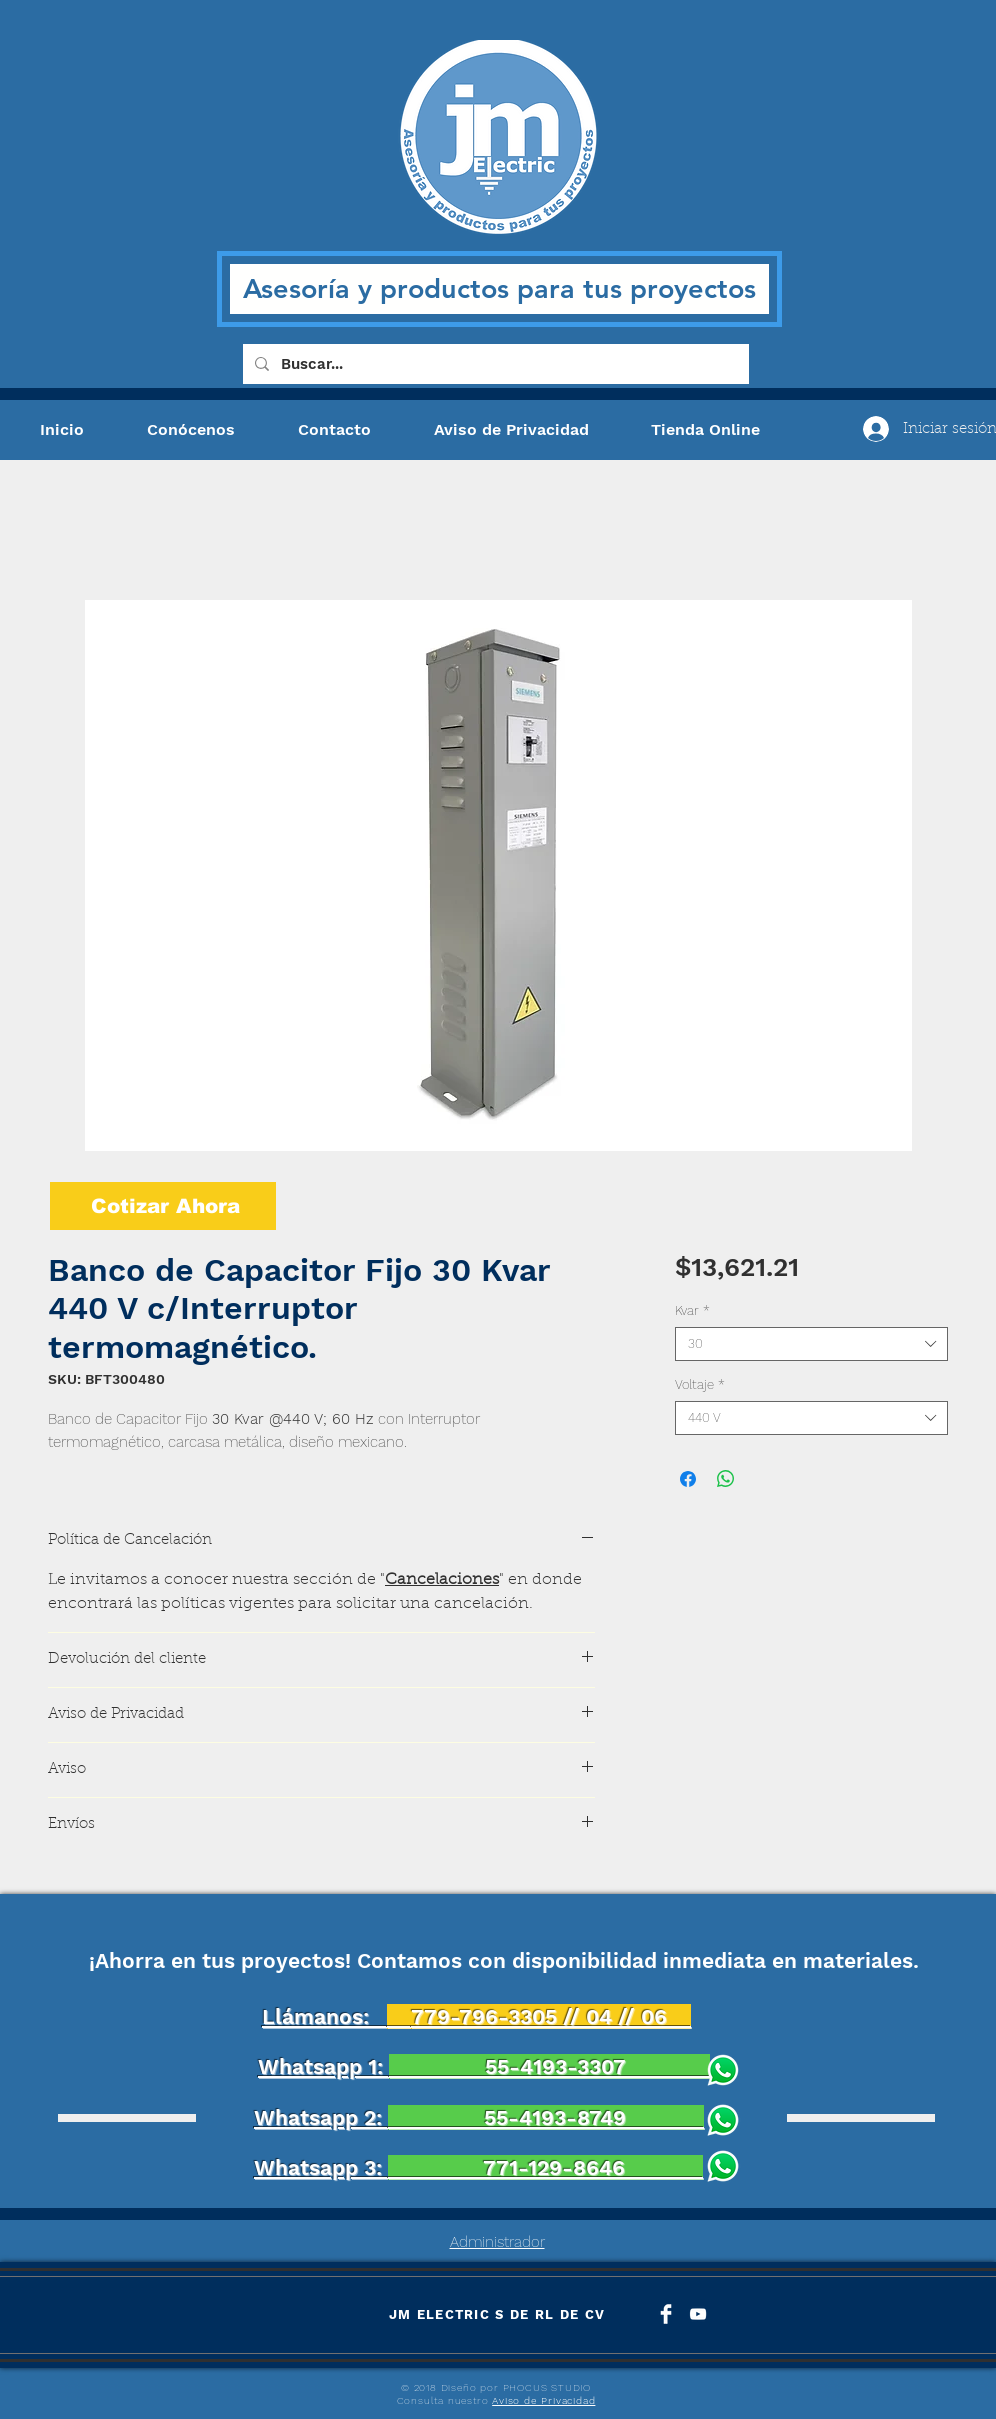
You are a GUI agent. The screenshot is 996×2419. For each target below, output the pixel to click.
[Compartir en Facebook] (688, 1479)
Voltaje (700, 1384)
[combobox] (811, 1344)
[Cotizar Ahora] (163, 1206)
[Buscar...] (494, 364)
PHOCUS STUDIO (547, 2387)
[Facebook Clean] (666, 2314)
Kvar (692, 1310)
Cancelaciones (442, 1580)
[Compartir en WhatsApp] (726, 1479)
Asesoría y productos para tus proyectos (499, 288)
